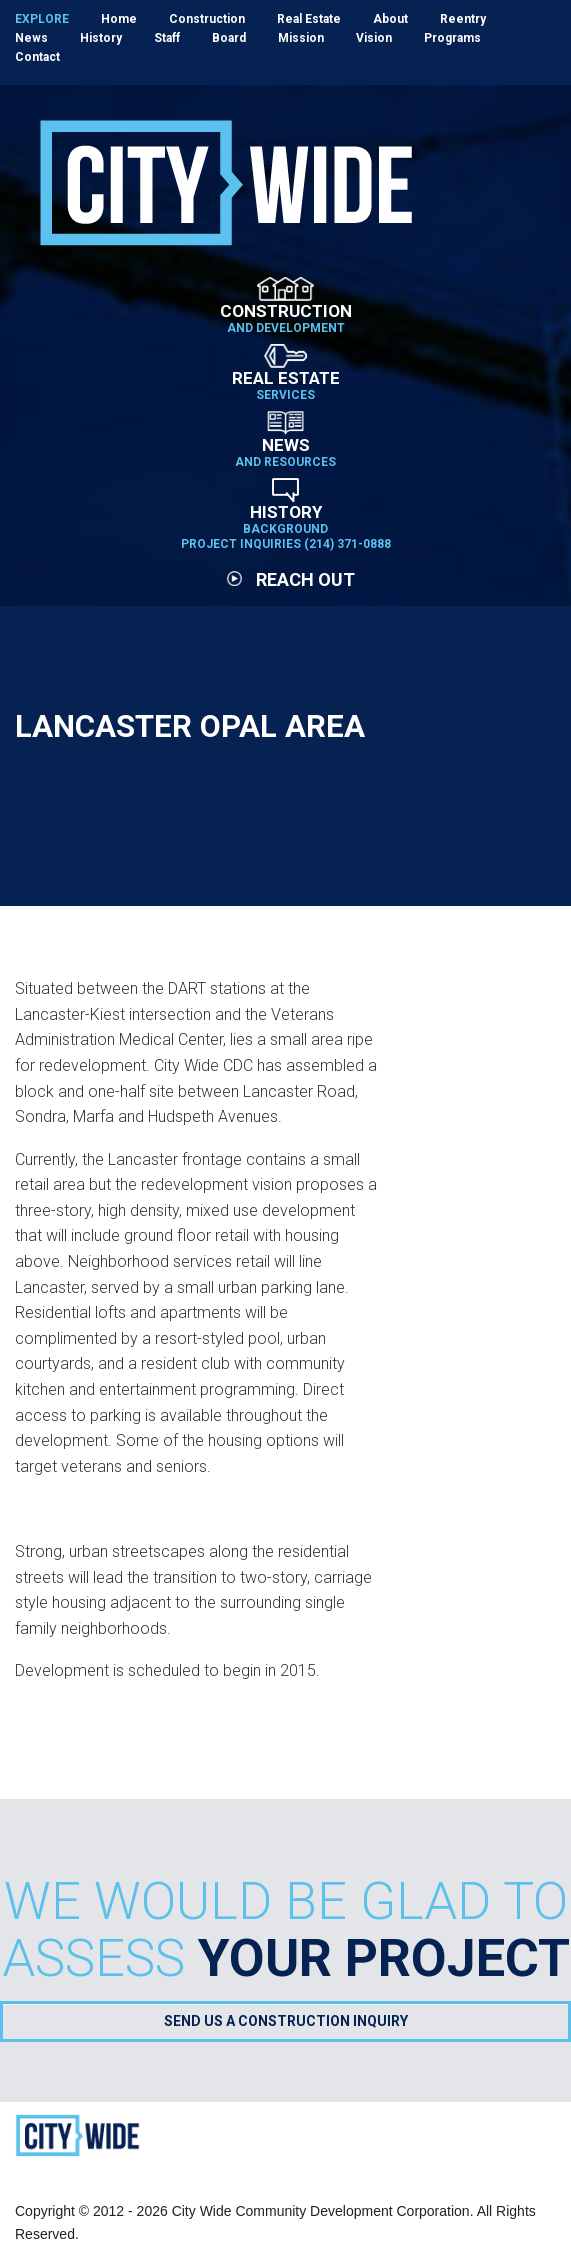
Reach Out (291, 579)
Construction (207, 19)
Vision (374, 38)
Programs (452, 38)
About (390, 19)
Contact (37, 57)
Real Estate (309, 19)
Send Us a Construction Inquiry (286, 2021)
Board (229, 38)
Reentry (463, 19)
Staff (167, 38)
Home (119, 19)
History (101, 38)
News (31, 38)
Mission (301, 38)
